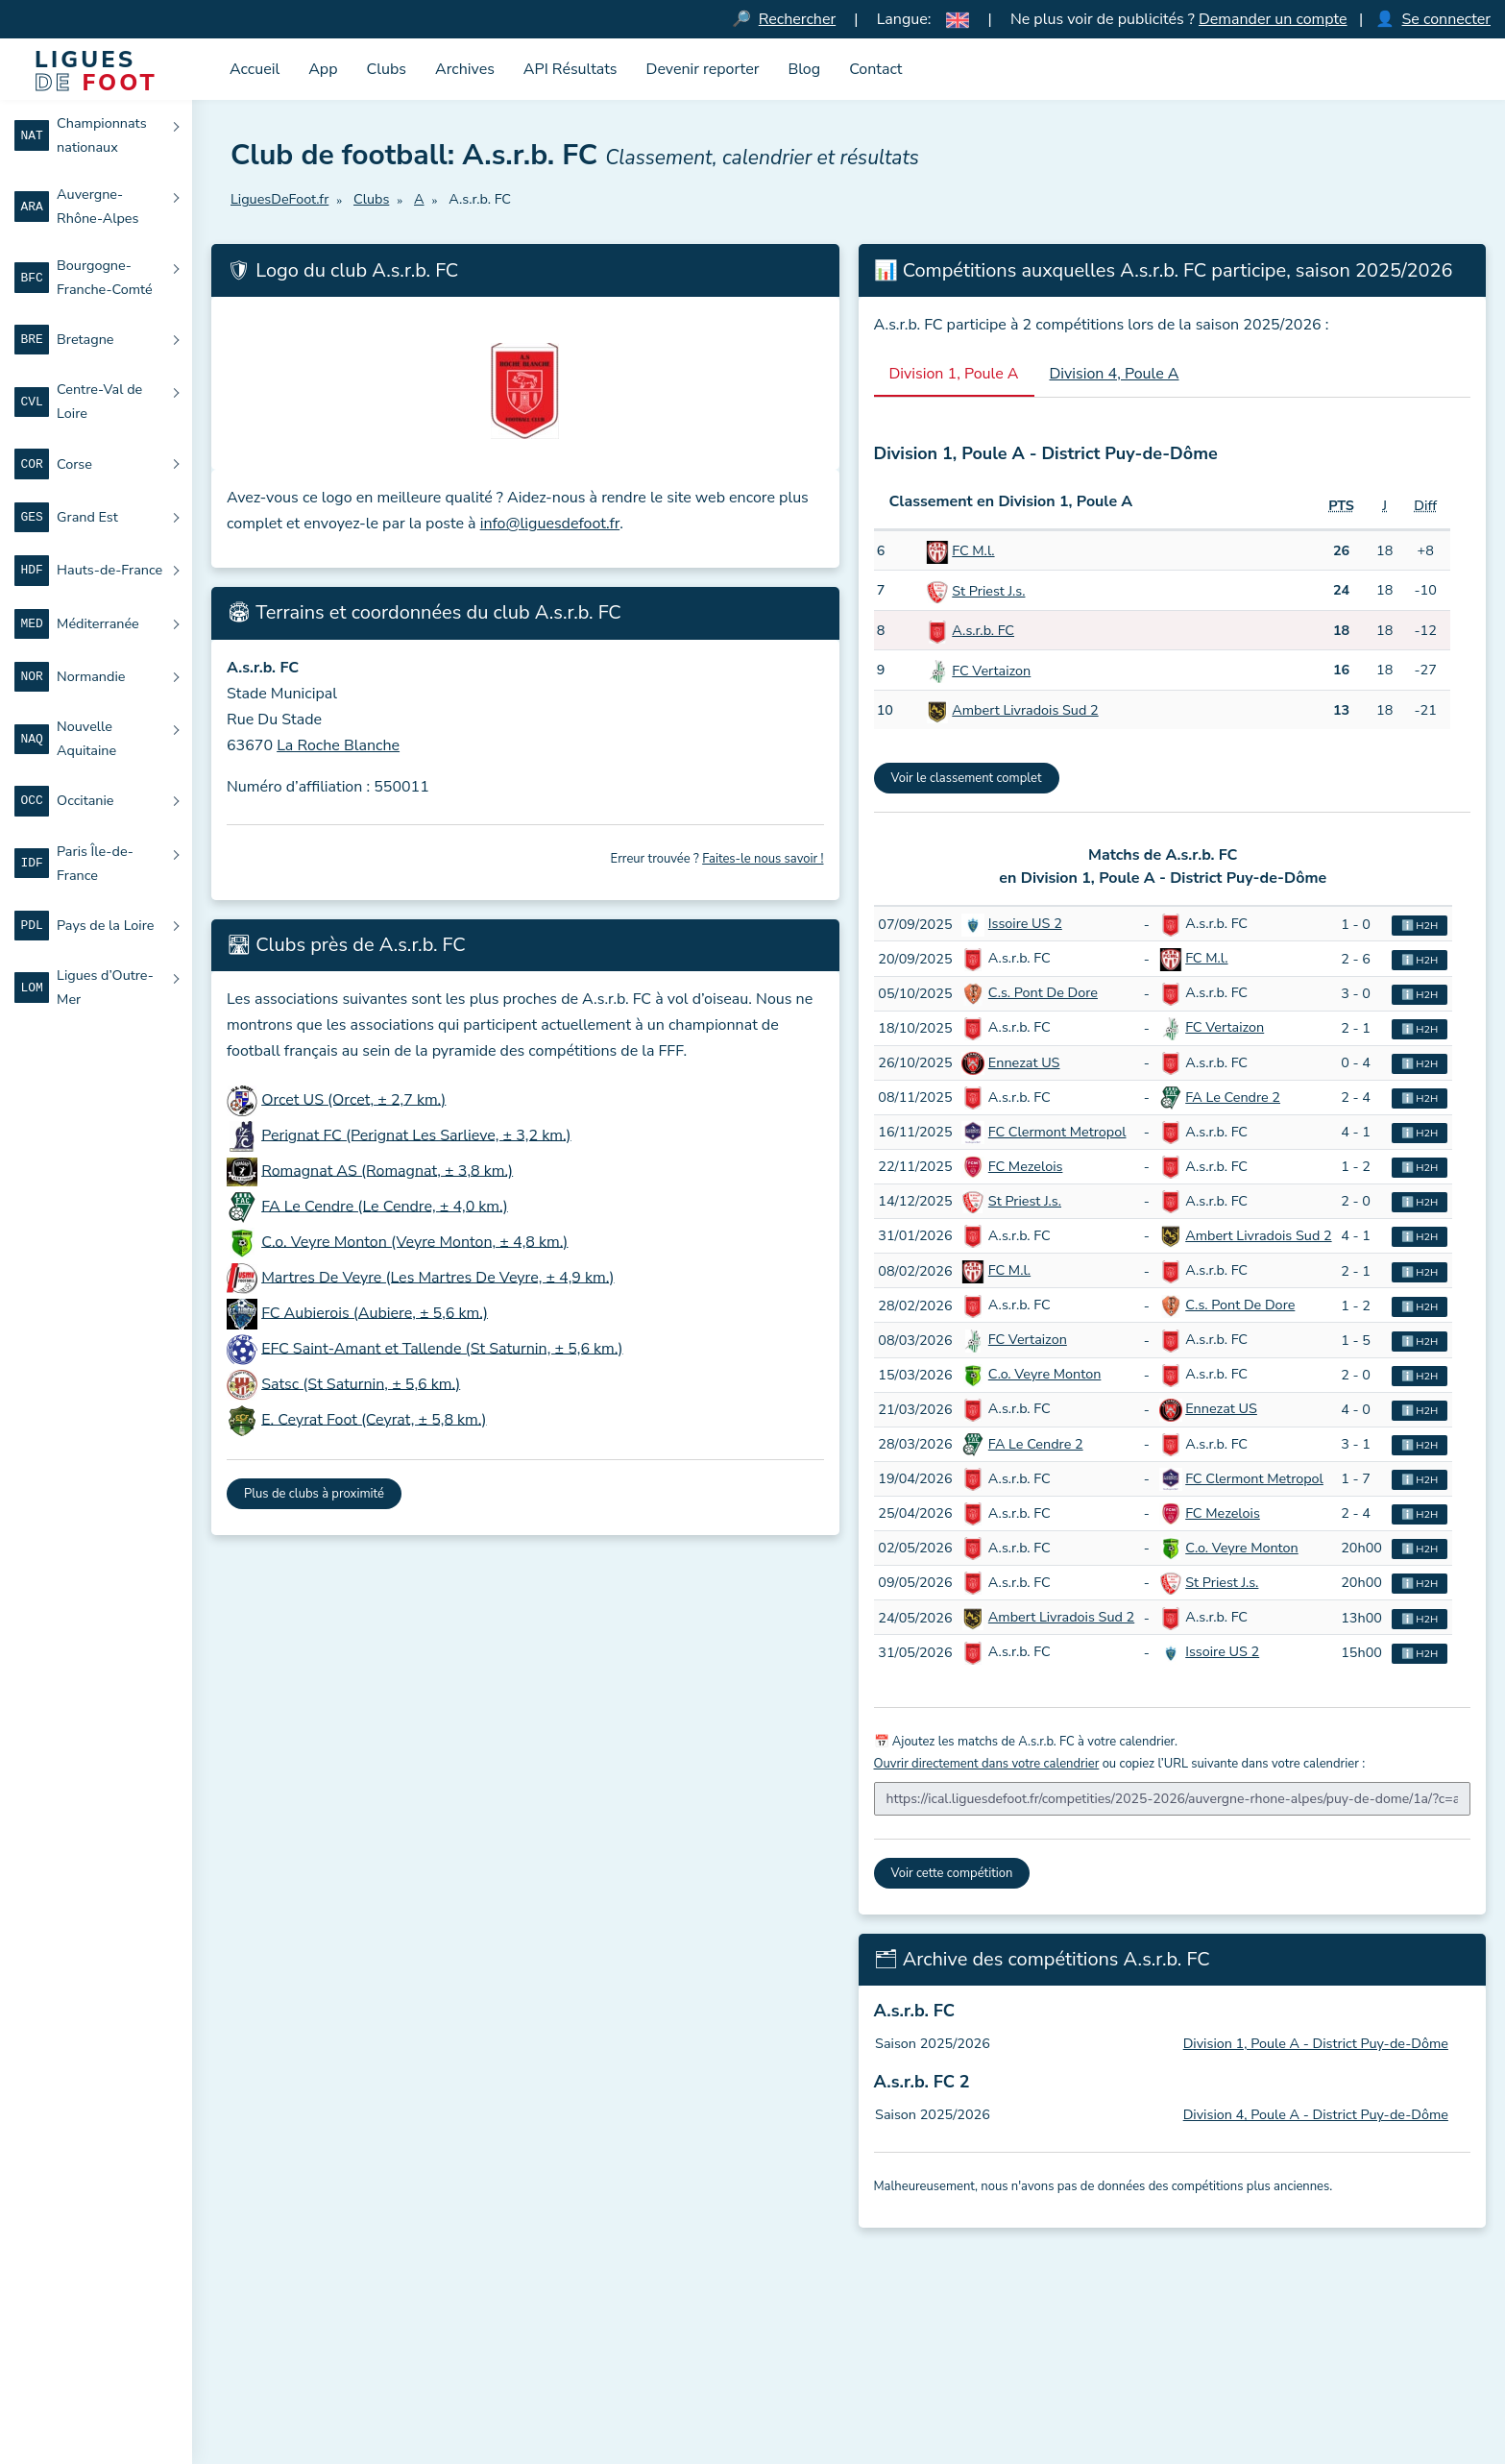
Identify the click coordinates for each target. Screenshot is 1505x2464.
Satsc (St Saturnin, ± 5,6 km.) (360, 1383)
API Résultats (570, 69)
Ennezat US (1024, 1062)
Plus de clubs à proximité (314, 1493)
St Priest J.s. (988, 590)
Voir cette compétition (952, 1873)
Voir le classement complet (966, 778)
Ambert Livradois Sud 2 (1025, 710)
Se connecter (1446, 19)
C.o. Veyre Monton (1045, 1373)
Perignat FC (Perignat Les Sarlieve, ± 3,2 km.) (416, 1134)
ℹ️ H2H (1420, 925)
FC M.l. (973, 550)
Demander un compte (1273, 19)
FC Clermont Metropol (1057, 1131)
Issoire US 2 (1025, 923)
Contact (875, 69)
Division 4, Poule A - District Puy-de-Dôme (1315, 2114)
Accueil (254, 69)
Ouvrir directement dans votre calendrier (987, 1763)
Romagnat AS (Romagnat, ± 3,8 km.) (387, 1170)
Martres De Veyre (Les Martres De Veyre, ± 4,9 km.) (437, 1276)
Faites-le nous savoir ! (762, 858)
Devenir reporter (703, 69)
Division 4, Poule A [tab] (1114, 373)
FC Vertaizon (991, 670)
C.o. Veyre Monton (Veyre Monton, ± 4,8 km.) (414, 1241)
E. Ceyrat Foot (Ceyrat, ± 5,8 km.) (373, 1418)
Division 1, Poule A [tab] (954, 373)
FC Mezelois (1025, 1166)
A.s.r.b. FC (983, 630)
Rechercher (797, 19)
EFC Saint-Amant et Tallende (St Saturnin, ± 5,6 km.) (441, 1347)
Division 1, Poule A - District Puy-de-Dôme (1315, 2043)
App (322, 69)
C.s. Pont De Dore (1043, 992)
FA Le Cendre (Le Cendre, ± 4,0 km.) (384, 1205)
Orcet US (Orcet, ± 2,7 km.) (353, 1099)
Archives (465, 69)
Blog (804, 69)
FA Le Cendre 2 (1232, 1097)
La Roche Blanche (338, 745)
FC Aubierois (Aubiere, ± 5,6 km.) (374, 1312)
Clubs (387, 69)
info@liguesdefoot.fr (549, 523)
